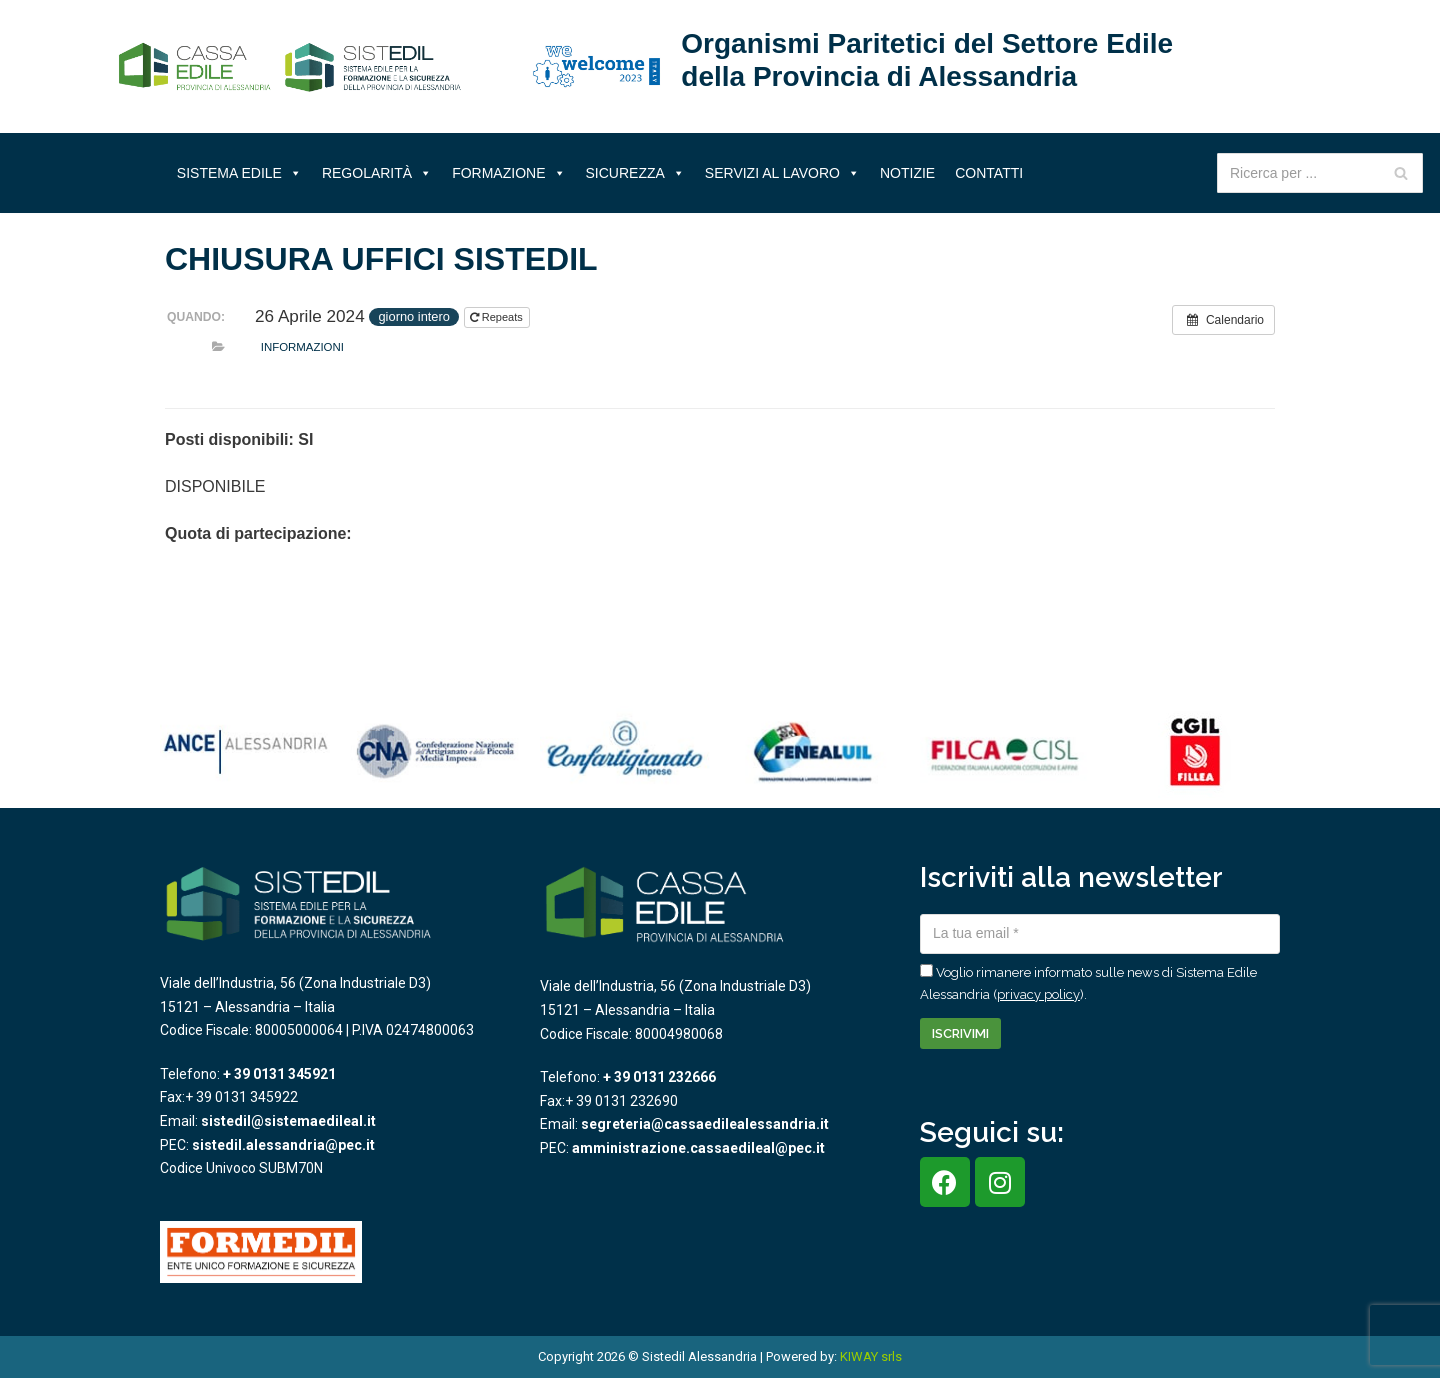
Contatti (989, 173)
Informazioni (302, 347)
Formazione (508, 173)
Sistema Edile (239, 173)
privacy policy (1038, 994)
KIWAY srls (871, 1356)
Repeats (498, 317)
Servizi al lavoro (782, 173)
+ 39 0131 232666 (659, 1077)
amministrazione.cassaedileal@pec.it (698, 1148)
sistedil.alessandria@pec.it (283, 1145)
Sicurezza (635, 173)
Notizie (907, 173)
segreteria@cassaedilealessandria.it (705, 1124)
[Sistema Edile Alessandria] (290, 67)
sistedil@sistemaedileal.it (288, 1121)
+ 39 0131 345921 (279, 1074)
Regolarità (377, 173)
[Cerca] (1400, 173)
